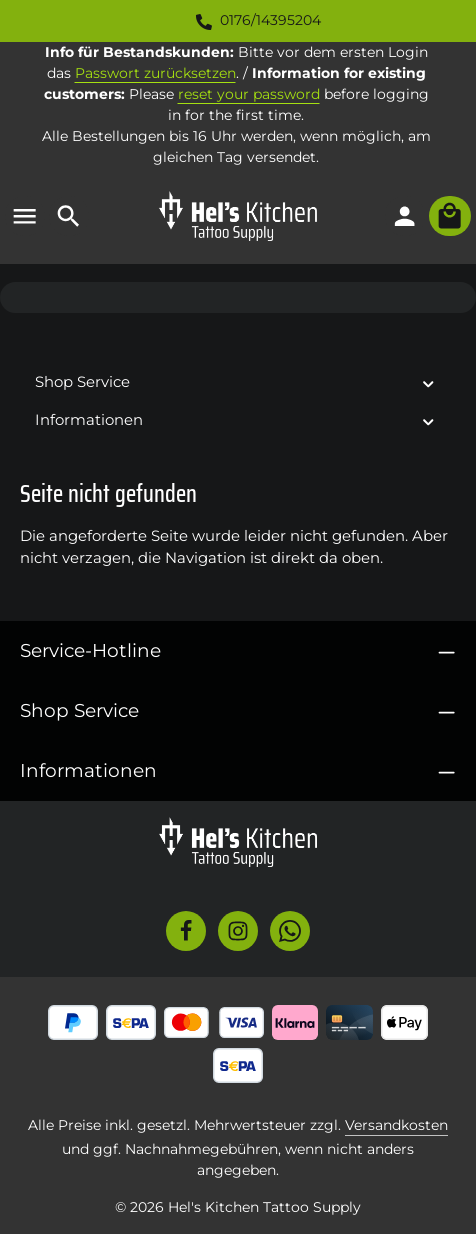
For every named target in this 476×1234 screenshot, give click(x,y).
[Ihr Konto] (405, 216)
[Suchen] (69, 216)
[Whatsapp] (290, 931)
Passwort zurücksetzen (155, 73)
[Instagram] (238, 931)
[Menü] (25, 216)
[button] (428, 382)
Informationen (88, 770)
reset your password (249, 94)
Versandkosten (396, 1125)
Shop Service (79, 710)
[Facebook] (186, 931)
